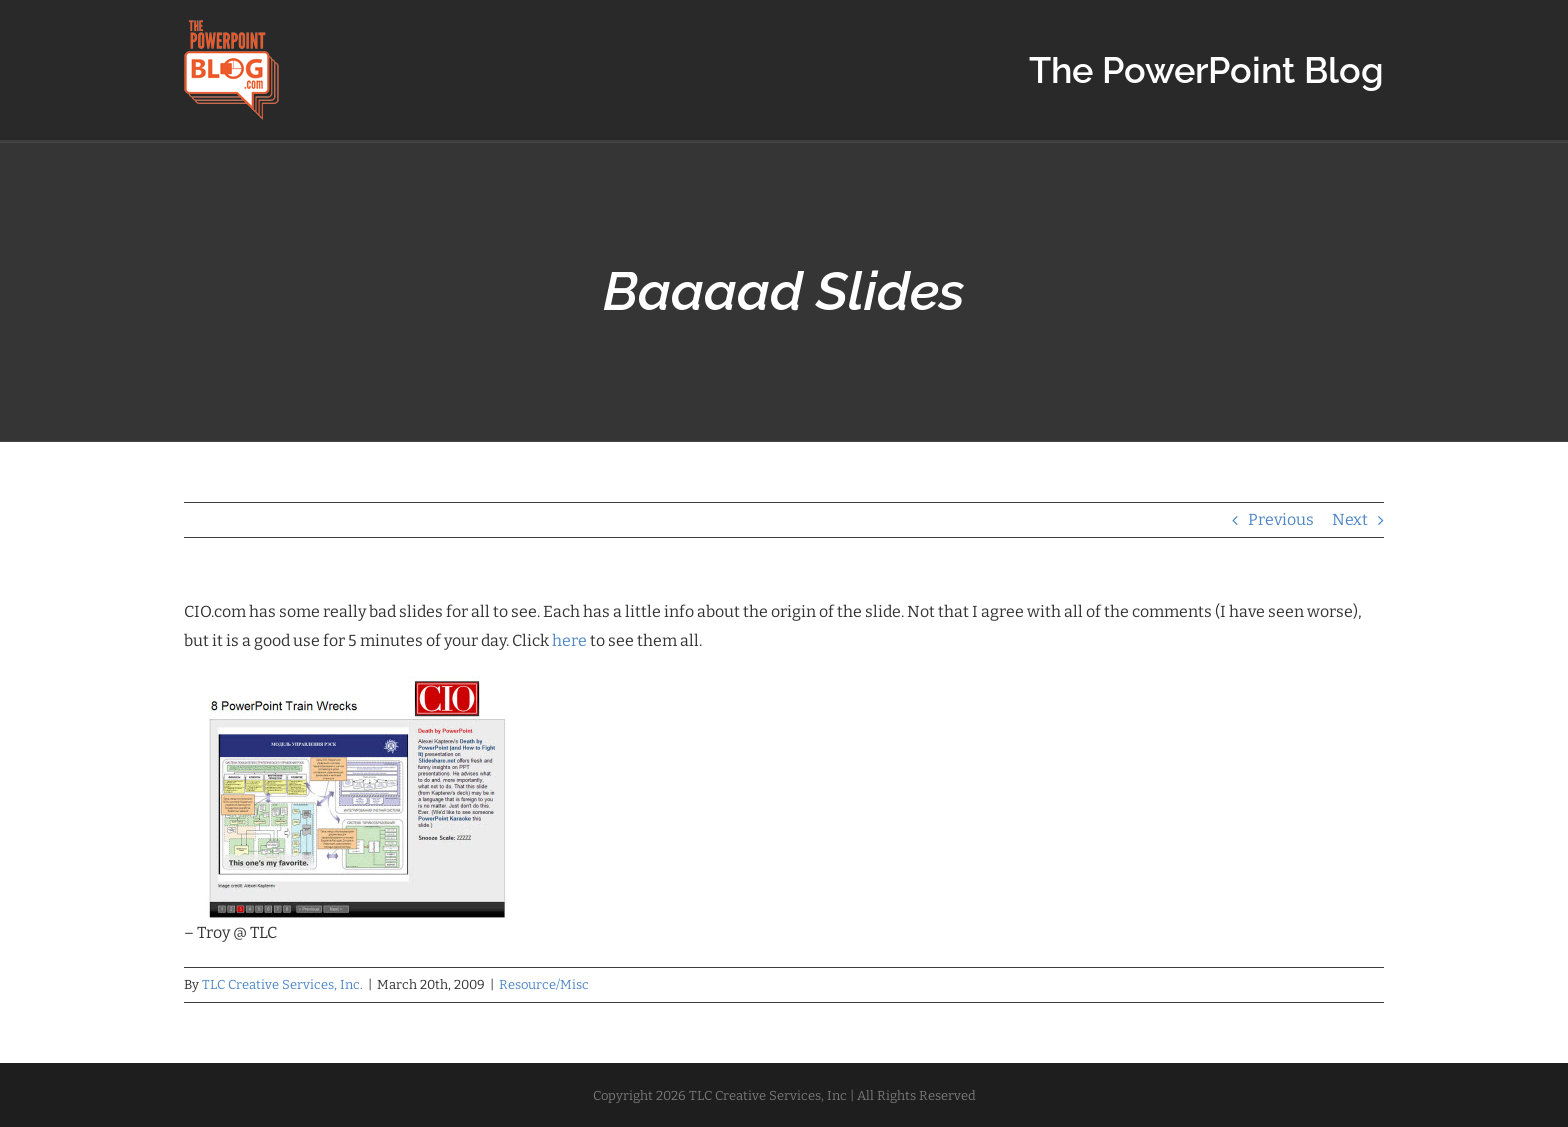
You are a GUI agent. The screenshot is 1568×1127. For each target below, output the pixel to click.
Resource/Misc (544, 984)
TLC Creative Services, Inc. (282, 984)
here (569, 640)
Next (1350, 519)
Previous (1281, 519)
